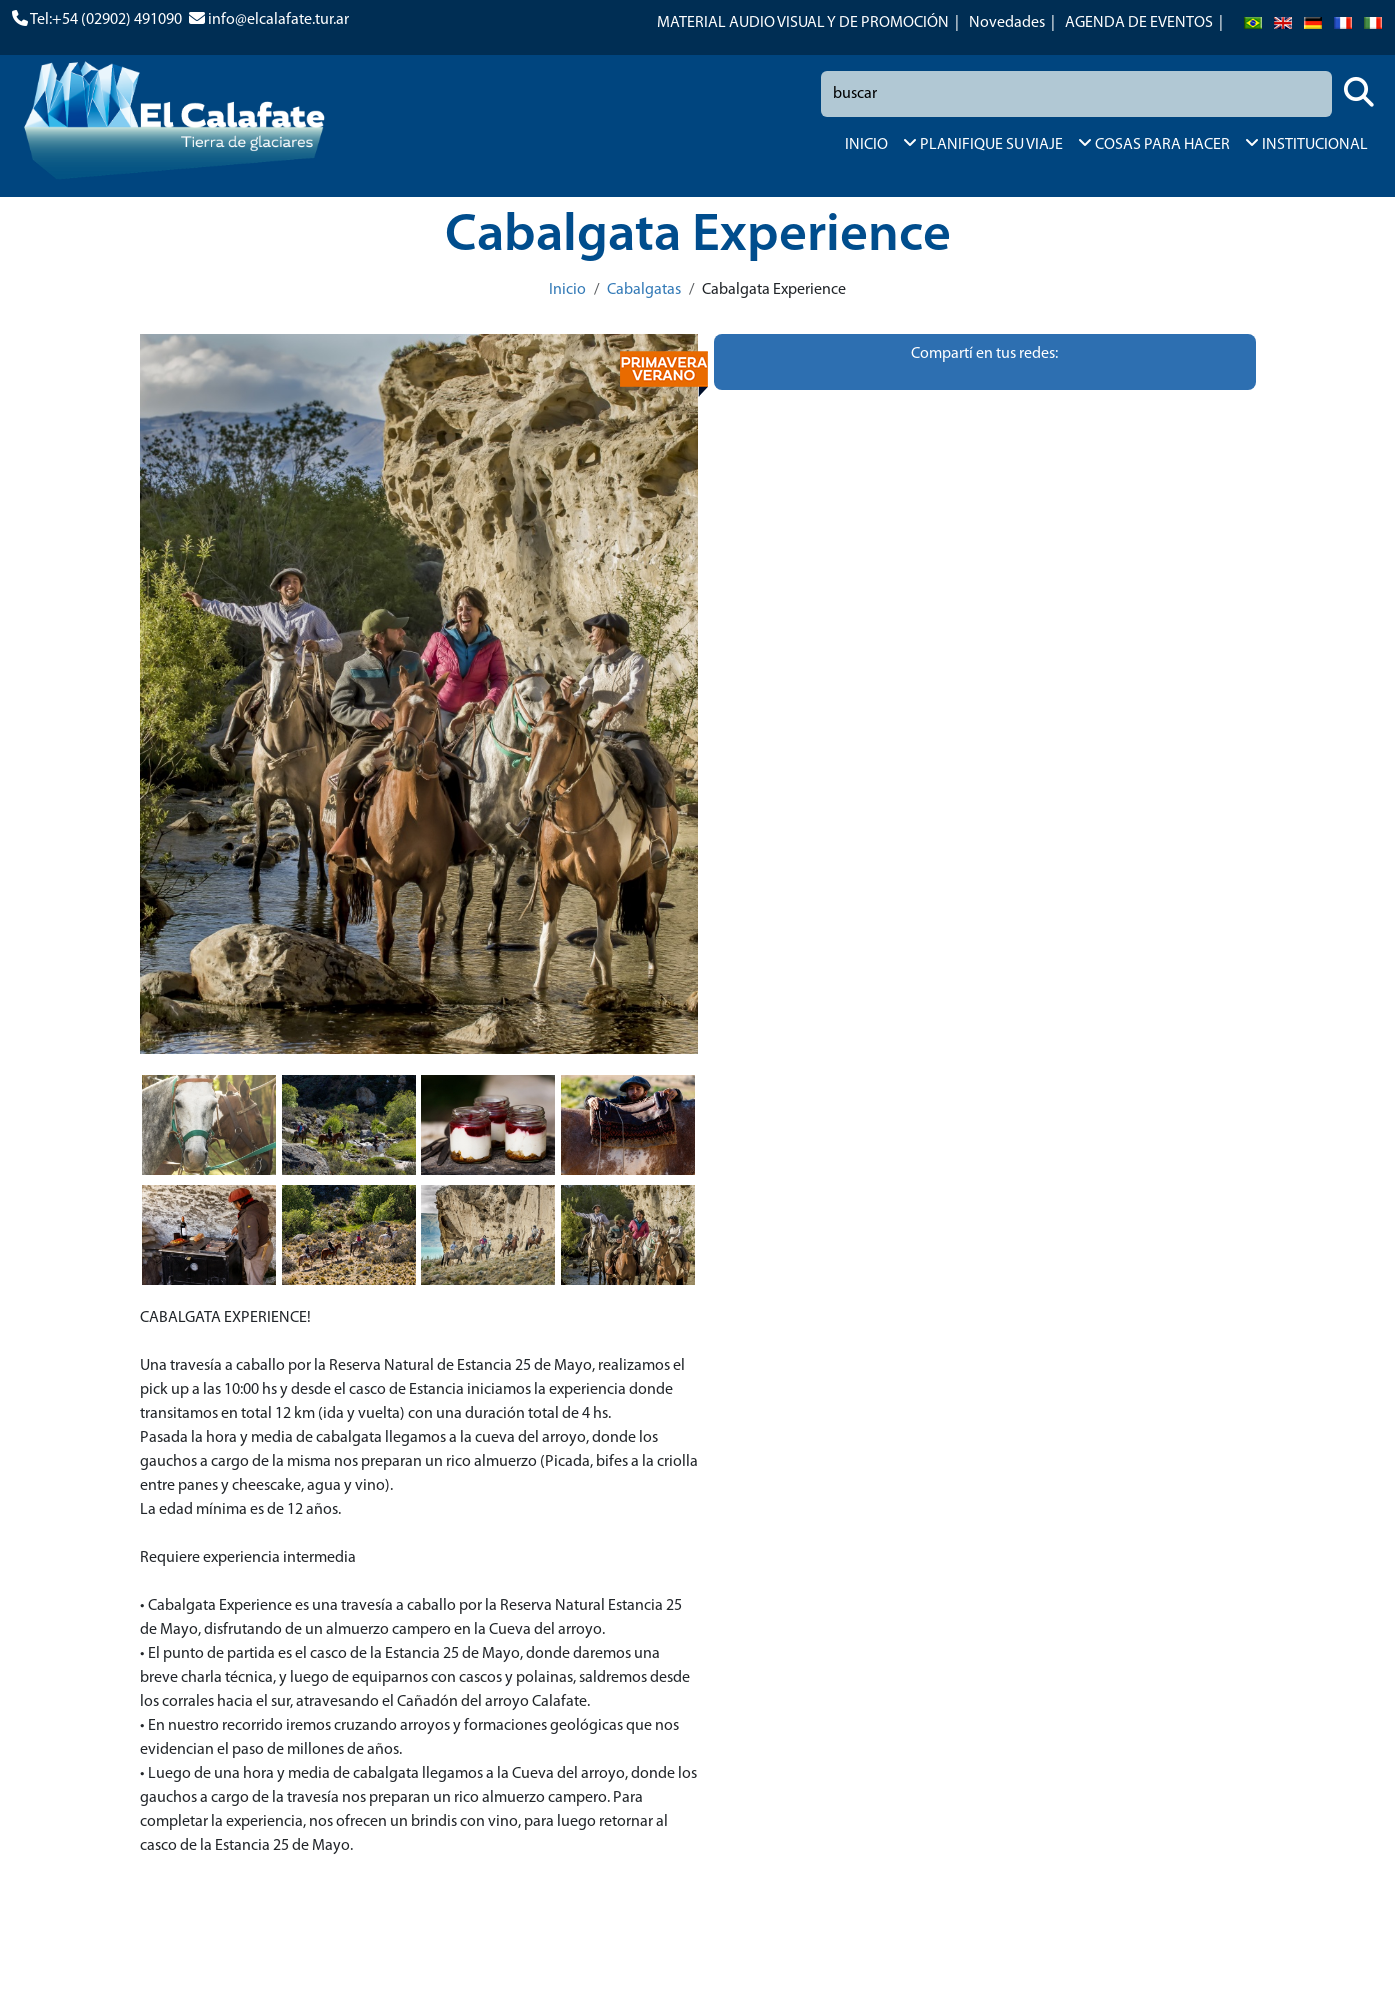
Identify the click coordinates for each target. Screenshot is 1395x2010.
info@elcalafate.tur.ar (278, 20)
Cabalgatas (644, 290)
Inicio (567, 290)
